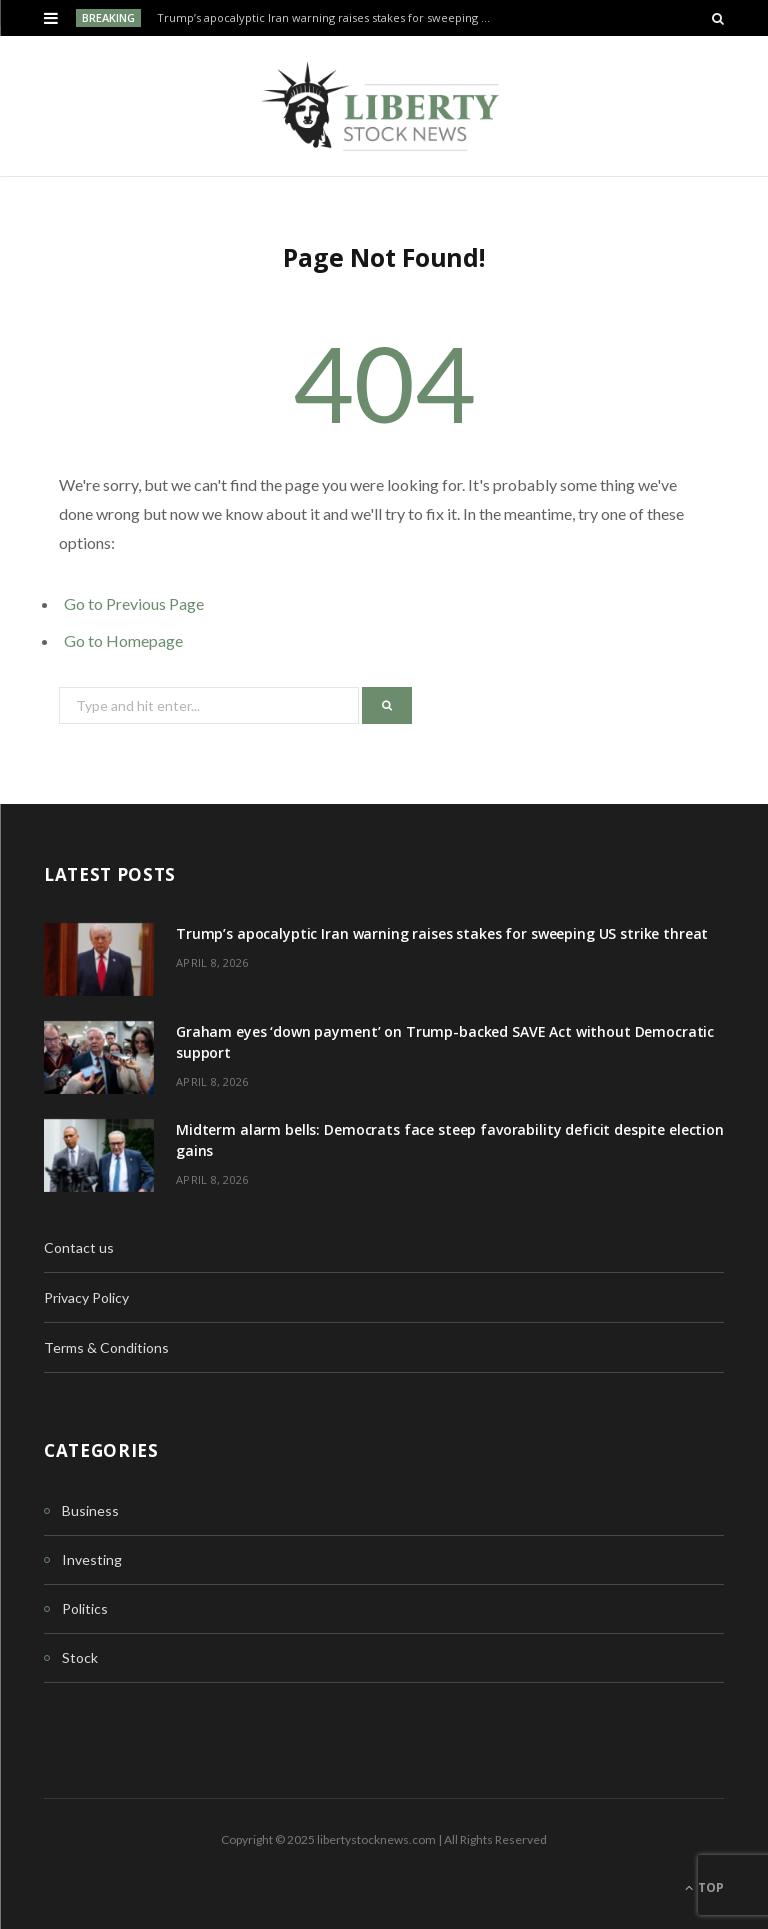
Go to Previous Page (134, 603)
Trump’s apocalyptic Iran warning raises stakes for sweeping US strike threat (330, 18)
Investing (92, 1559)
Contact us (79, 1247)
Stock (80, 1657)
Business (90, 1510)
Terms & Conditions (106, 1347)
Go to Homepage (123, 640)
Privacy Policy (86, 1297)
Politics (85, 1608)
